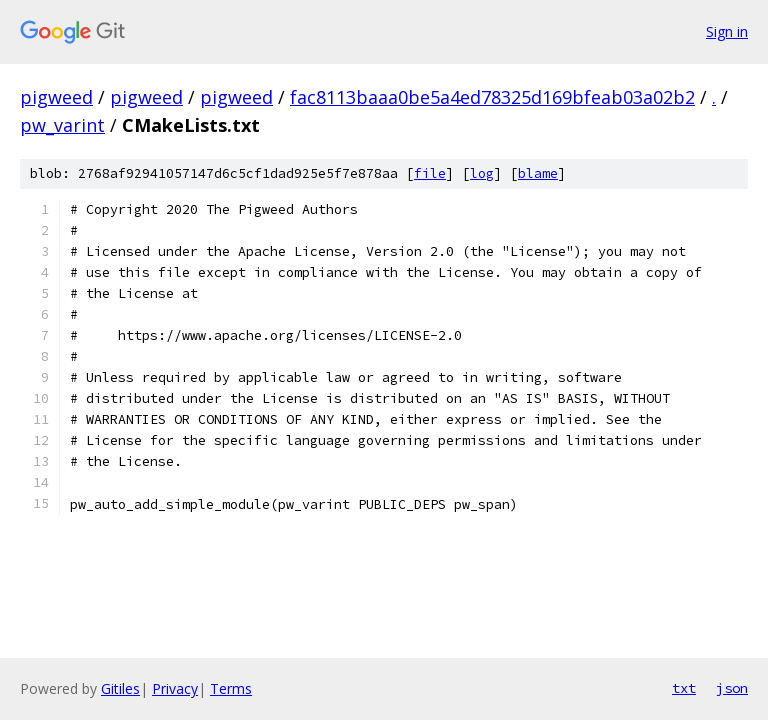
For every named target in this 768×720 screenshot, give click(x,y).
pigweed (56, 97)
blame (538, 173)
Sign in (727, 31)
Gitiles (120, 688)
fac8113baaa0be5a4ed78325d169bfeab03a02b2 (492, 97)
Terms (231, 688)
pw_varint (62, 125)
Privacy (175, 688)
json (732, 688)
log (482, 173)
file (430, 173)
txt (684, 688)
